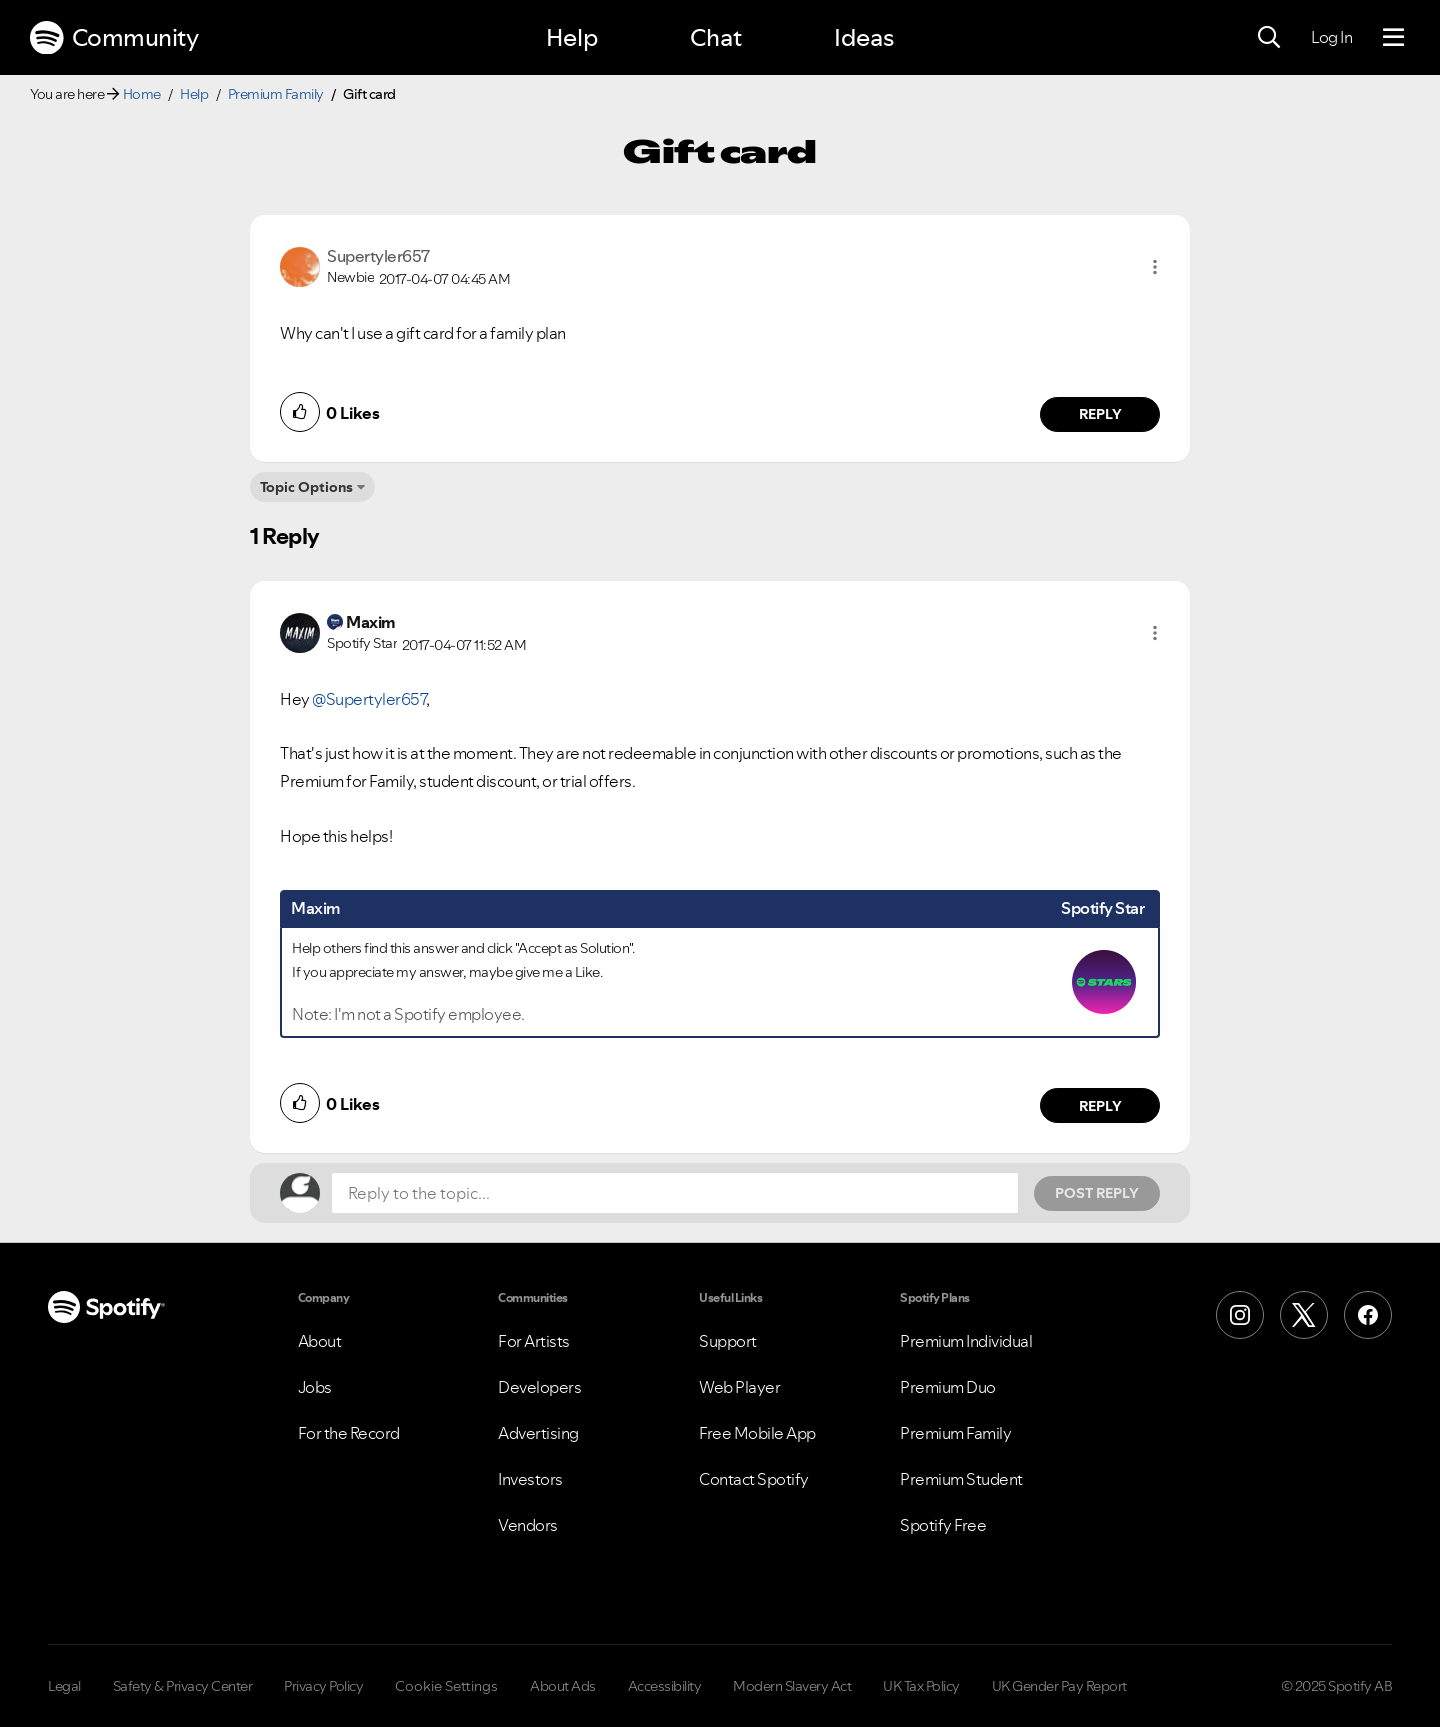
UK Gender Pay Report (1059, 1686)
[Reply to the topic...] (675, 1193)
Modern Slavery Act (792, 1686)
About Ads (563, 1686)
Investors (530, 1479)
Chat (716, 37)
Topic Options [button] (306, 487)
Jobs (315, 1387)
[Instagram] (1240, 1315)
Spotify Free (943, 1525)
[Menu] (1393, 38)
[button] (1155, 267)
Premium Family (276, 94)
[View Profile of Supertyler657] (378, 256)
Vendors (528, 1525)
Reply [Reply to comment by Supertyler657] (1100, 414)
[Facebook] (1368, 1315)
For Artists (534, 1341)
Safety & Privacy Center (183, 1686)
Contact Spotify (754, 1479)
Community (114, 38)
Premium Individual (966, 1341)
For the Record (349, 1433)
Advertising (538, 1433)
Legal (64, 1686)
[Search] (1269, 38)
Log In (1331, 37)
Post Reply (1097, 1193)
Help (572, 37)
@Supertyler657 (369, 699)
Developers (539, 1387)
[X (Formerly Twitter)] (1304, 1315)
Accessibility (665, 1686)
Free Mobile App (757, 1433)
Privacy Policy (323, 1686)
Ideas (864, 37)
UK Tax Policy (921, 1686)
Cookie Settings (446, 1686)
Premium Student (961, 1479)
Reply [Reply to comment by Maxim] (1100, 1106)
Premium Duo (948, 1387)
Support (728, 1341)
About (320, 1341)
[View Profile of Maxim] (371, 622)
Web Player (739, 1387)
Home (142, 94)
